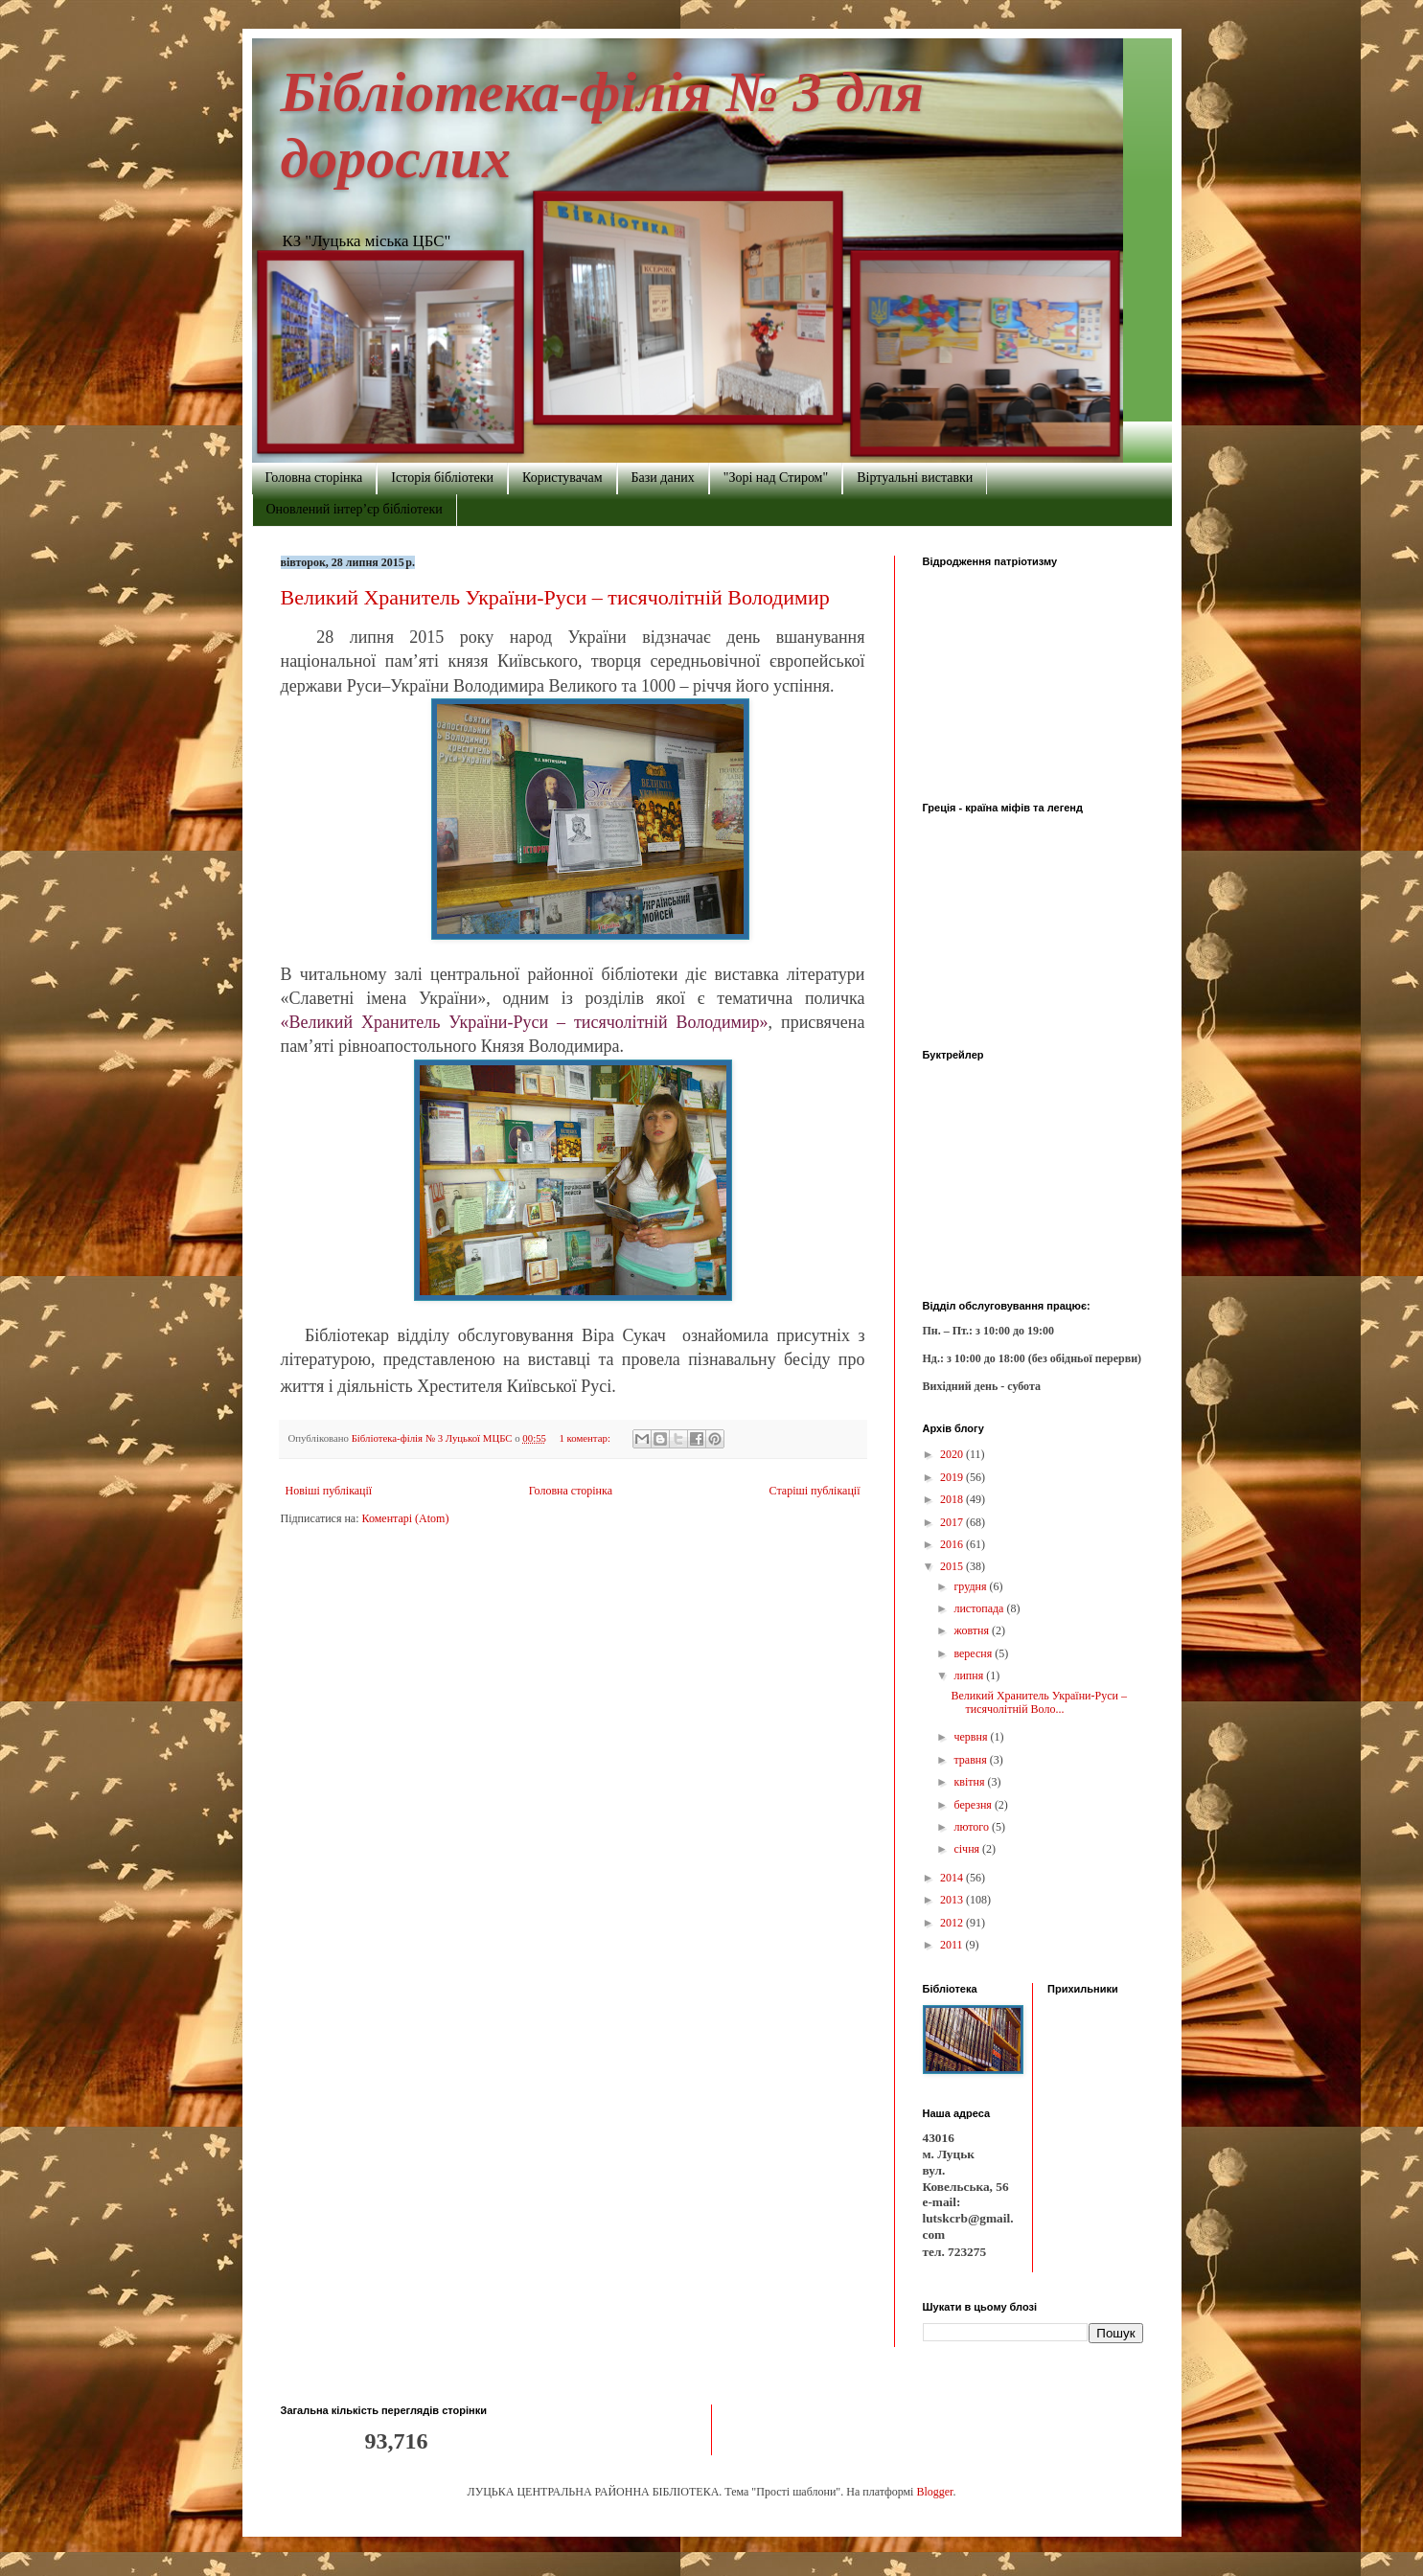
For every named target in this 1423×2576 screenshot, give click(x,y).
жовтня (972, 1630)
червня (971, 1737)
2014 (953, 1877)
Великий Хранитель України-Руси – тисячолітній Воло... (1038, 1702)
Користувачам (562, 477)
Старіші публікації (815, 1490)
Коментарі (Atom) (405, 1518)
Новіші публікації (329, 1490)
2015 (953, 1566)
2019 (953, 1477)
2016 (953, 1544)
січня (967, 1849)
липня (969, 1675)
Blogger (934, 2491)
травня (971, 1760)
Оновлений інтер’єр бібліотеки (354, 509)
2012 (953, 1922)
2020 (953, 1454)
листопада (979, 1608)
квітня (970, 1782)
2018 (953, 1499)
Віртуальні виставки (915, 477)
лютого (972, 1827)
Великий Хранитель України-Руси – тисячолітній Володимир (555, 597)
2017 (953, 1522)
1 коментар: (585, 1438)
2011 (953, 1944)
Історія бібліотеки (442, 477)
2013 (953, 1899)
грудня (971, 1586)
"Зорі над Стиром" (776, 477)
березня (973, 1805)
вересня (974, 1653)
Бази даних (663, 477)
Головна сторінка (314, 477)
